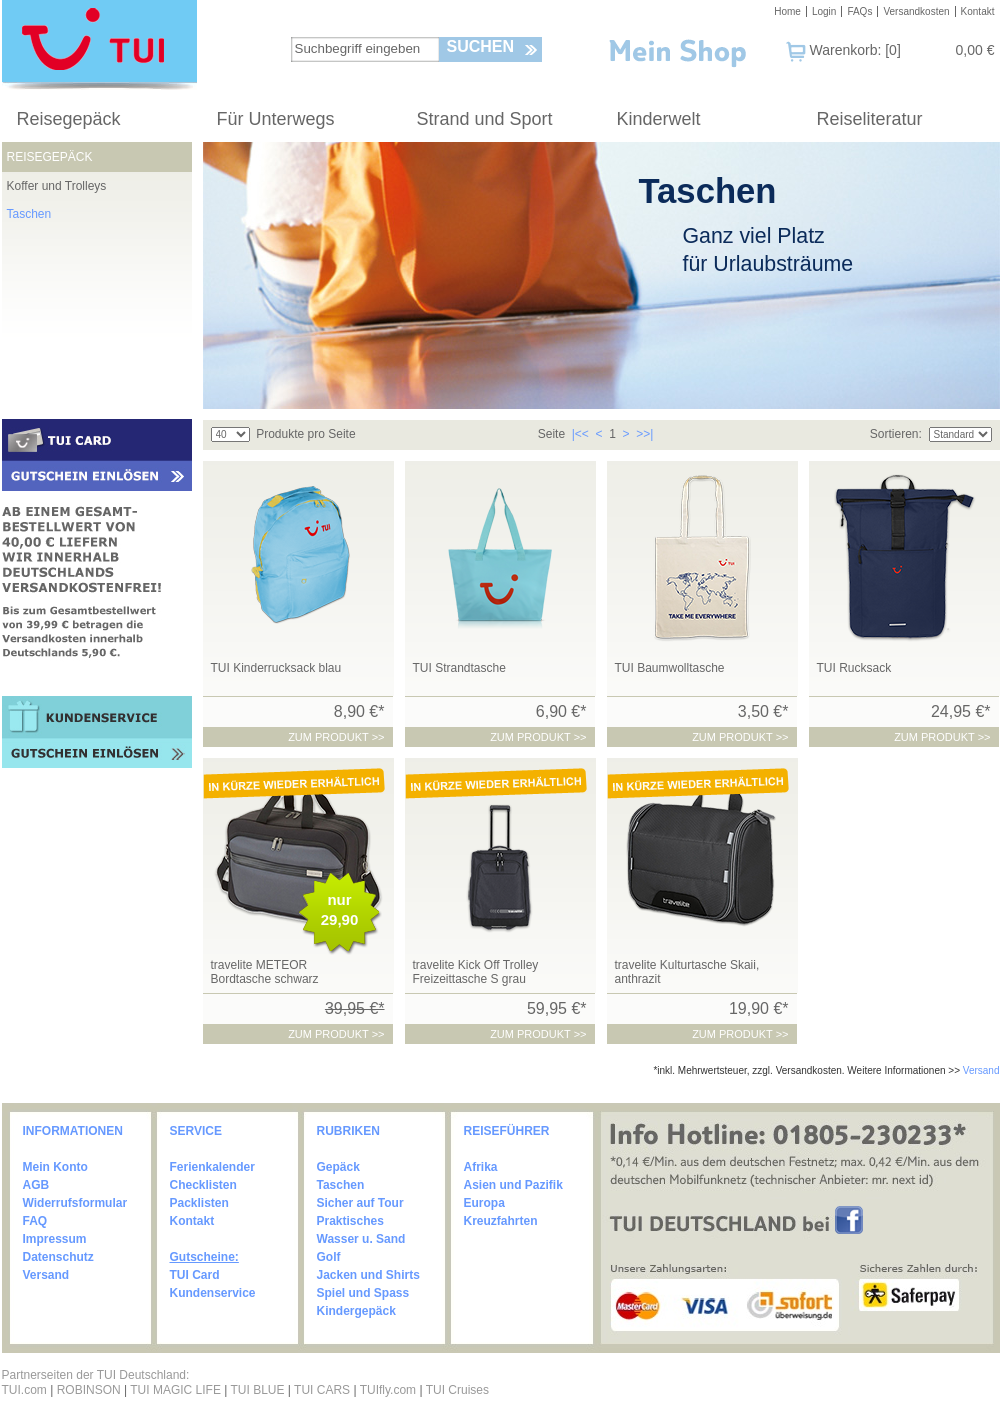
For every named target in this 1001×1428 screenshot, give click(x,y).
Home (787, 11)
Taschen (29, 214)
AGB (36, 1185)
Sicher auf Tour (360, 1203)
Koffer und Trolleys (57, 186)
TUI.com (24, 1390)
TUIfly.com (388, 1390)
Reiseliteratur (870, 119)
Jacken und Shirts (368, 1275)
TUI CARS (322, 1390)
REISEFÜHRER (507, 1131)
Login (824, 11)
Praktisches (350, 1221)
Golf (329, 1257)
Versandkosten (916, 11)
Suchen (481, 46)
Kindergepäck (356, 1311)
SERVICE (196, 1131)
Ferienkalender (212, 1167)
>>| (644, 434)
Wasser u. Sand (361, 1239)
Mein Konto (55, 1167)
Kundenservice (213, 1293)
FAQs (859, 11)
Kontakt (978, 11)
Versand (981, 1070)
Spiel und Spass (363, 1293)
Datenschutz (58, 1257)
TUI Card (195, 1275)
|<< (580, 434)
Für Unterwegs (276, 119)
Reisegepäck (69, 119)
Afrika (481, 1167)
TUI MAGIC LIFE (177, 1390)
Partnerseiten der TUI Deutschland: (96, 1375)
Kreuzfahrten (501, 1221)
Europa (484, 1203)
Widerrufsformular (75, 1203)
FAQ (35, 1221)
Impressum (55, 1239)
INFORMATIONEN (73, 1131)
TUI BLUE (257, 1390)
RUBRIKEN (348, 1131)
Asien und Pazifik (513, 1185)
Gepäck (338, 1167)
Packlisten (199, 1203)
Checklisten (203, 1185)
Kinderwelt (659, 119)
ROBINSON (89, 1390)
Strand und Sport (485, 119)
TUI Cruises (457, 1390)
